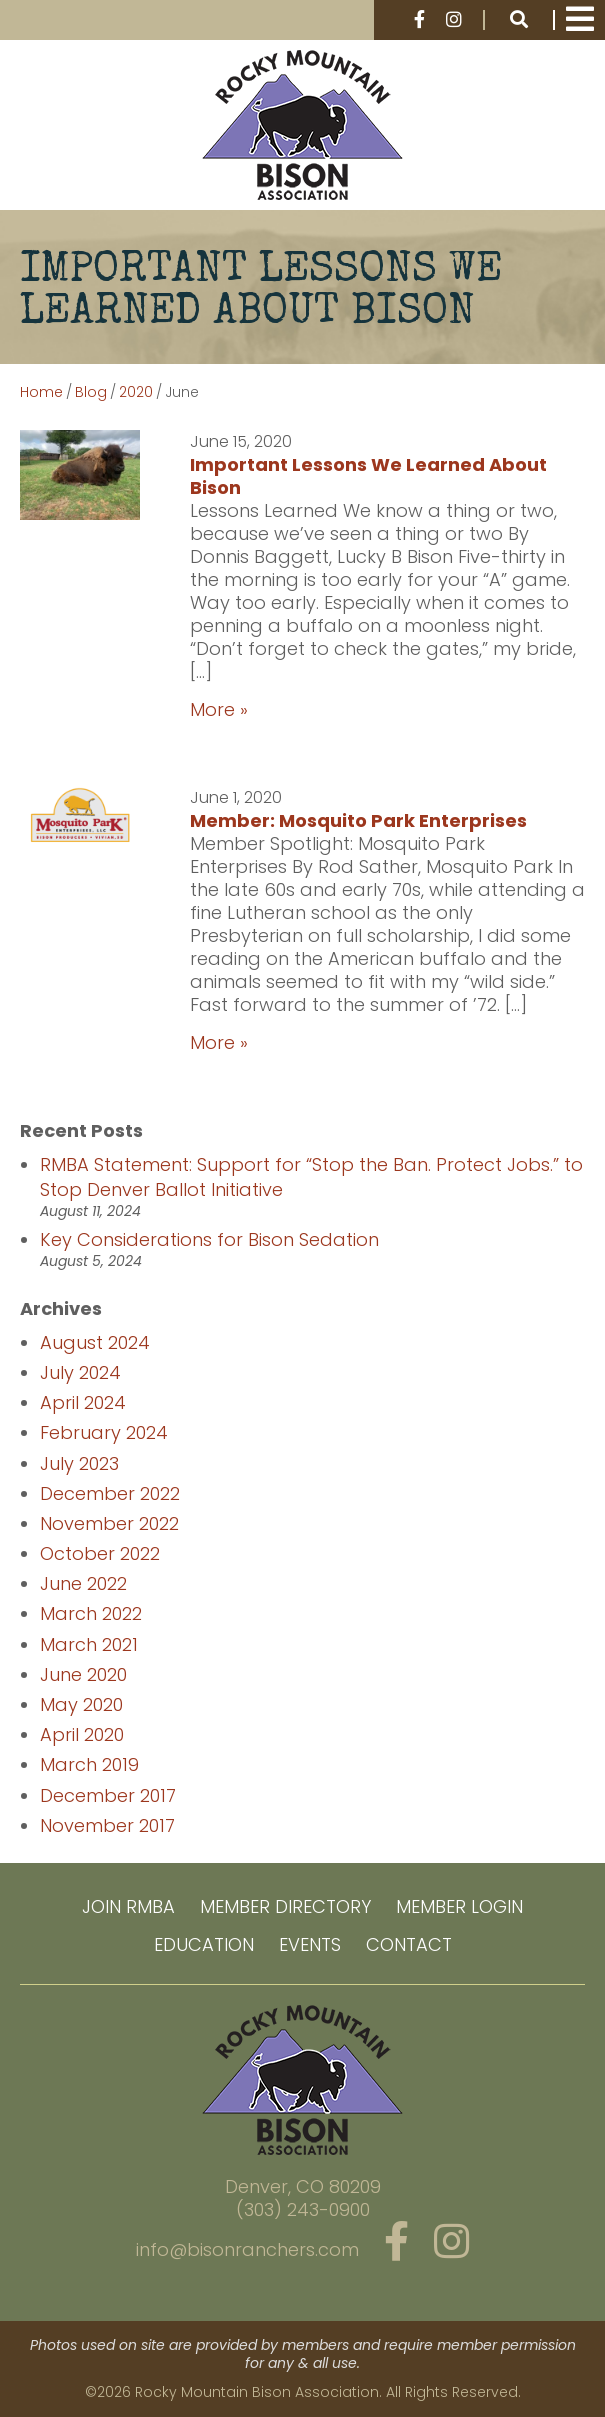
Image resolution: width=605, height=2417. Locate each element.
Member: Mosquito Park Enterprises (358, 820)
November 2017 (107, 1825)
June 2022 (83, 1583)
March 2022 (91, 1613)
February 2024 (104, 1432)
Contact (409, 1944)
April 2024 (83, 1402)
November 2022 (109, 1523)
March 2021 (89, 1644)
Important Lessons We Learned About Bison (368, 476)
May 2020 (81, 1704)
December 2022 (110, 1493)
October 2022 (100, 1553)
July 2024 (80, 1372)
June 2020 (83, 1674)
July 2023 (79, 1463)
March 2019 (89, 1764)
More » (219, 709)
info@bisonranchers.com (247, 2249)
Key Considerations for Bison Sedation (209, 1239)
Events (310, 1944)
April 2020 (82, 1734)
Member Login (459, 1906)
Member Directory (285, 1906)
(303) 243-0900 (303, 2209)
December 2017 (108, 1795)
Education (204, 1944)
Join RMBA (128, 1906)
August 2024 (95, 1342)
